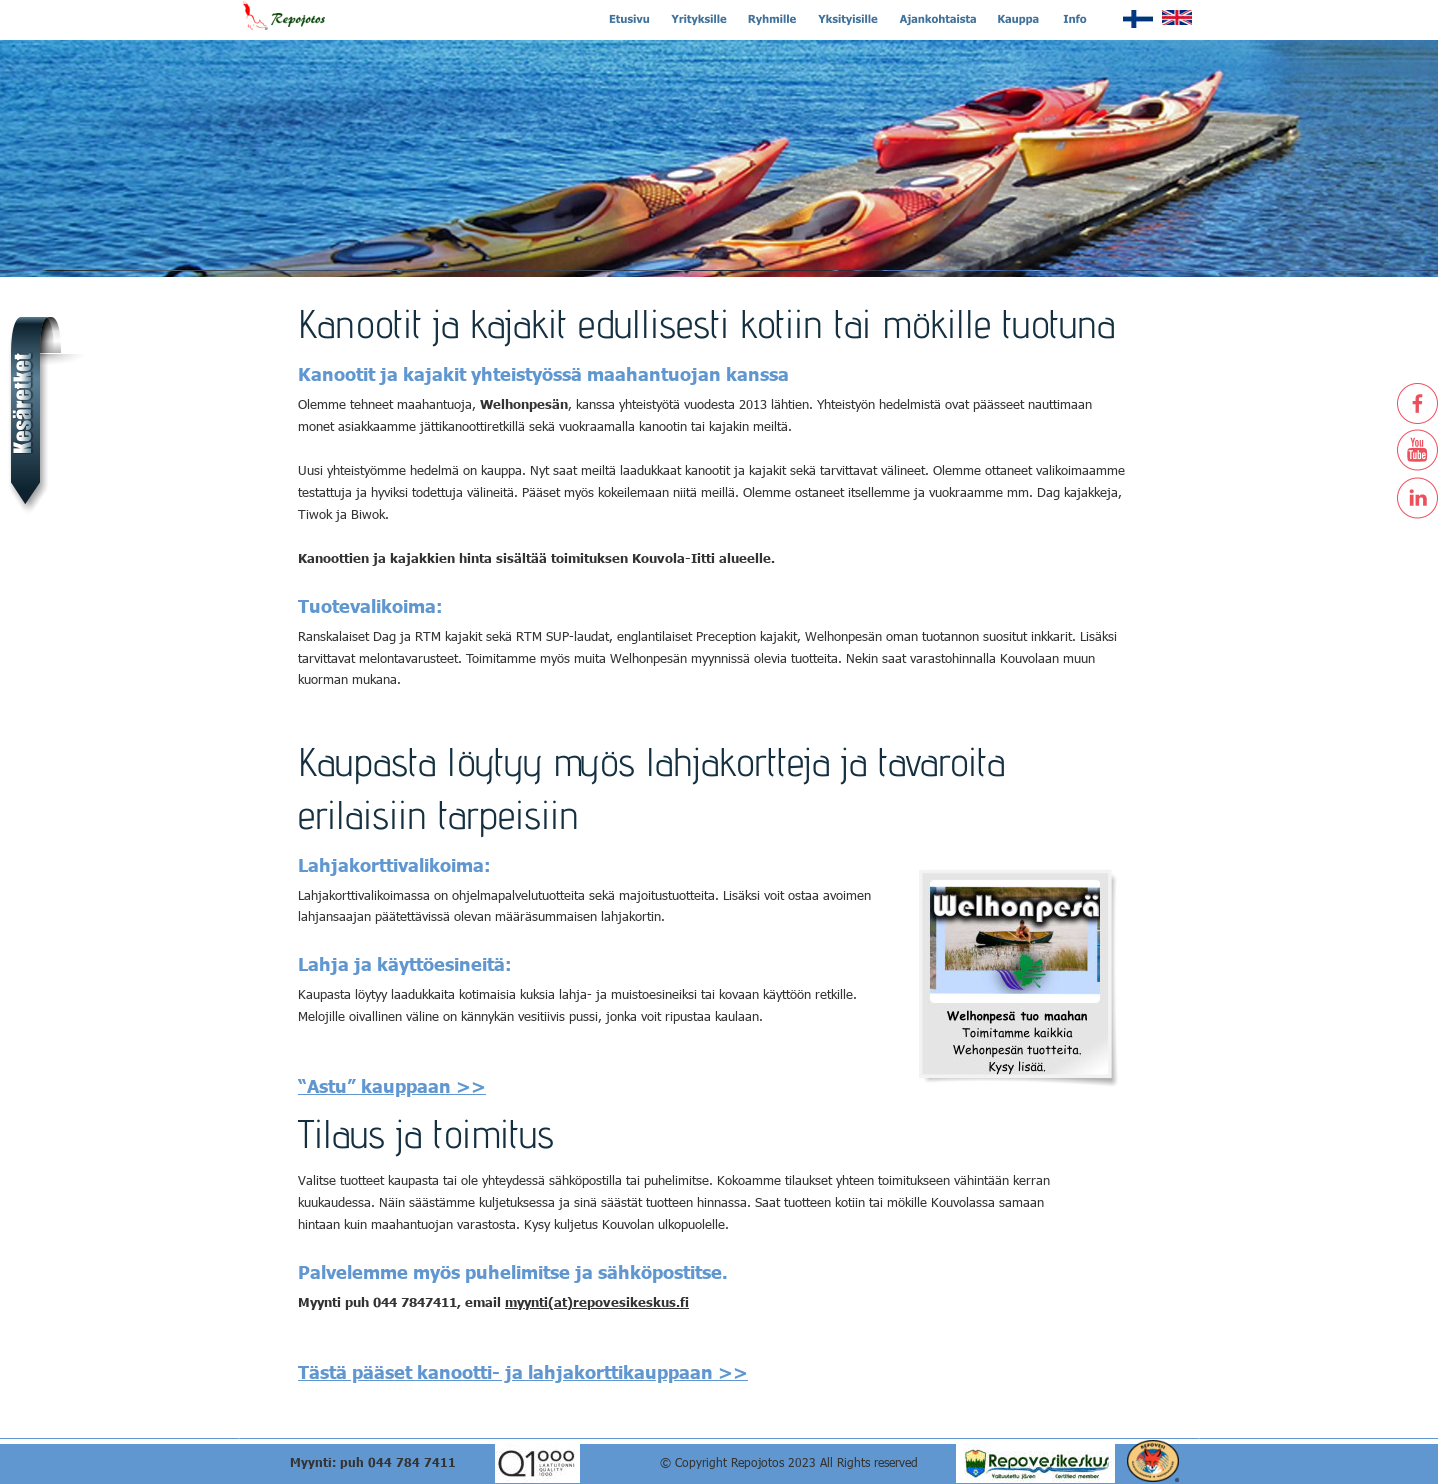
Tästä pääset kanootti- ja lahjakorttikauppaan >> (523, 1371)
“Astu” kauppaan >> (392, 1085)
